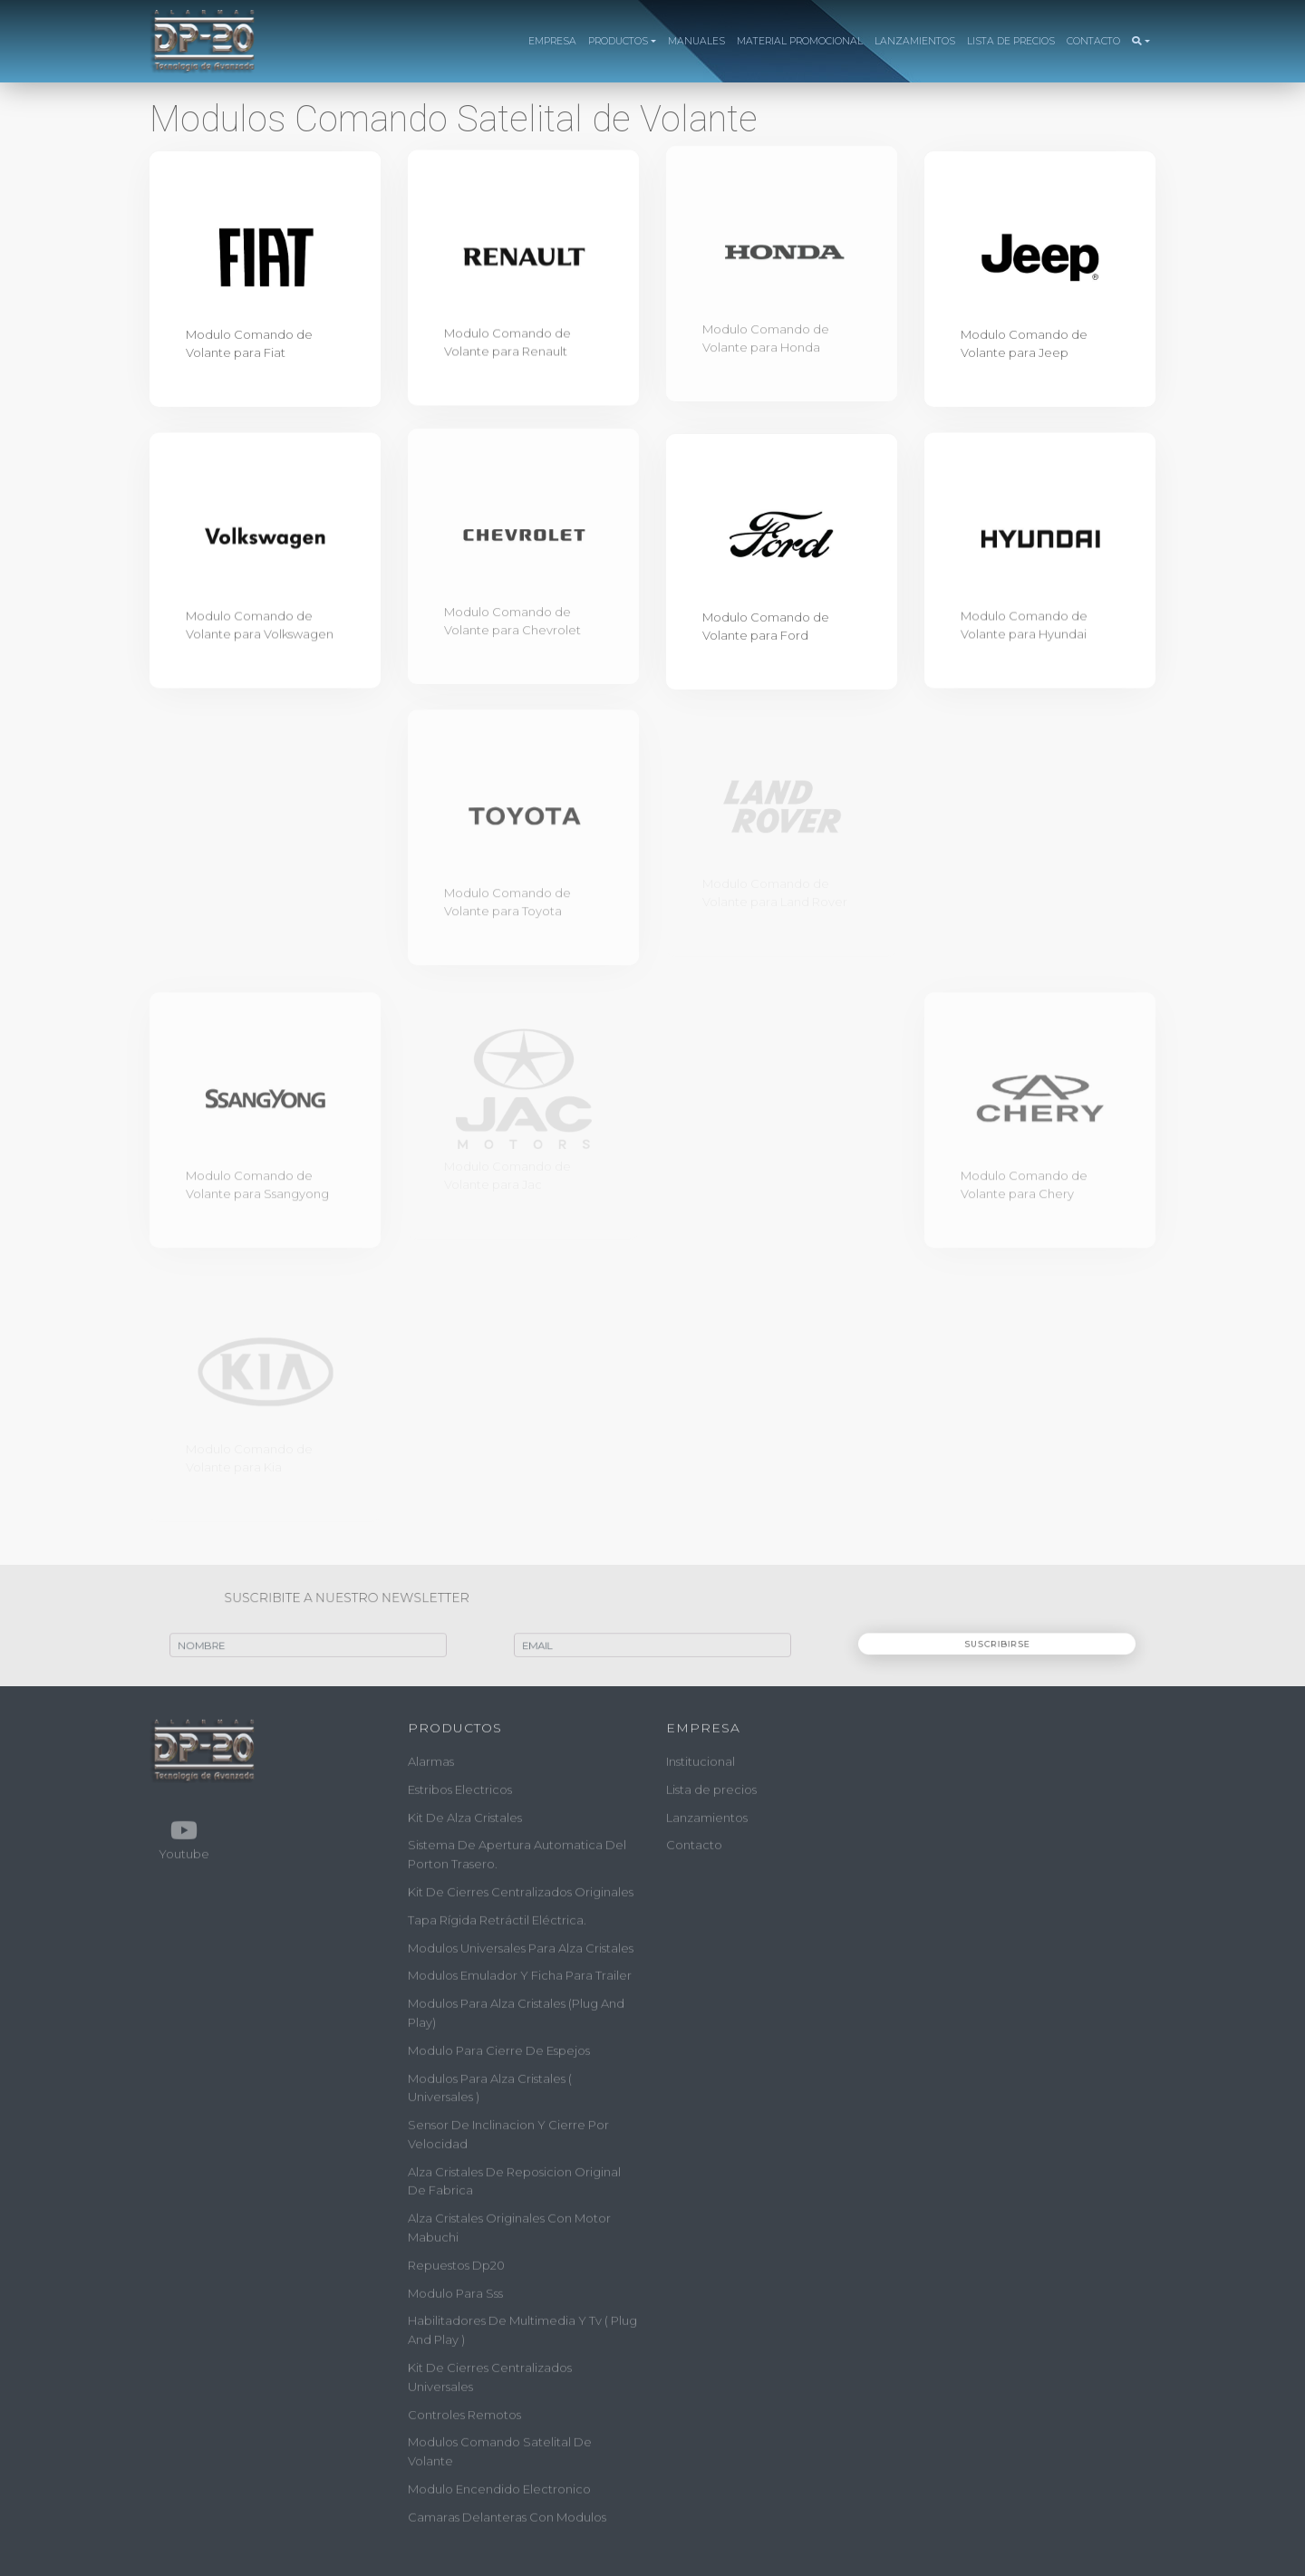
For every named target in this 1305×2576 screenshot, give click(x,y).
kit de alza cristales (465, 1812)
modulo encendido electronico (499, 2483)
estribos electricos (460, 1784)
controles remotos (464, 2409)
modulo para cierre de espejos (499, 2045)
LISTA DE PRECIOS (1011, 41)
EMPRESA (552, 41)
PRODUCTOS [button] (618, 41)
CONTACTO (1093, 41)
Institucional (700, 1756)
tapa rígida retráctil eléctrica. (497, 1914)
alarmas (431, 1756)
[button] (1140, 41)
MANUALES (696, 41)
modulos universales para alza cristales (520, 1942)
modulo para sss (455, 2288)
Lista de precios (711, 1784)
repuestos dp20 (456, 2260)
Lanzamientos (707, 1812)
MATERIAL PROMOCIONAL (800, 41)
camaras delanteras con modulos (507, 2511)
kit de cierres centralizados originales (520, 1886)
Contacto (694, 1840)
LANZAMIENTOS (915, 41)
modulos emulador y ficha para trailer (520, 1970)
